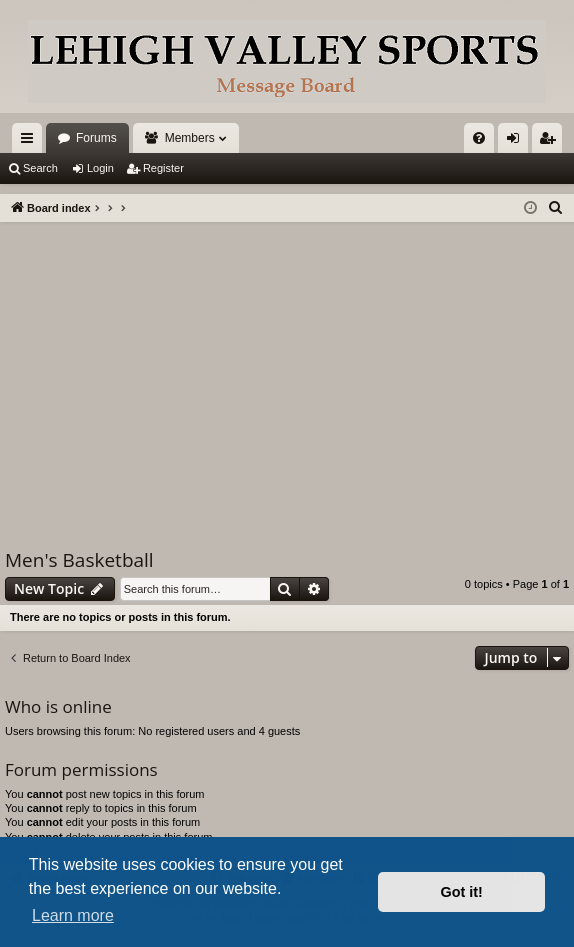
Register (163, 168)
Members (190, 138)
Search (40, 168)
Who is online (58, 706)
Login (100, 168)
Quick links (31, 142)
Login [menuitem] (517, 142)
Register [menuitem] (551, 142)
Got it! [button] (462, 892)
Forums (96, 138)
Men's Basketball (79, 560)
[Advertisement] (287, 372)
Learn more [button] (73, 915)
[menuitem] (479, 138)
